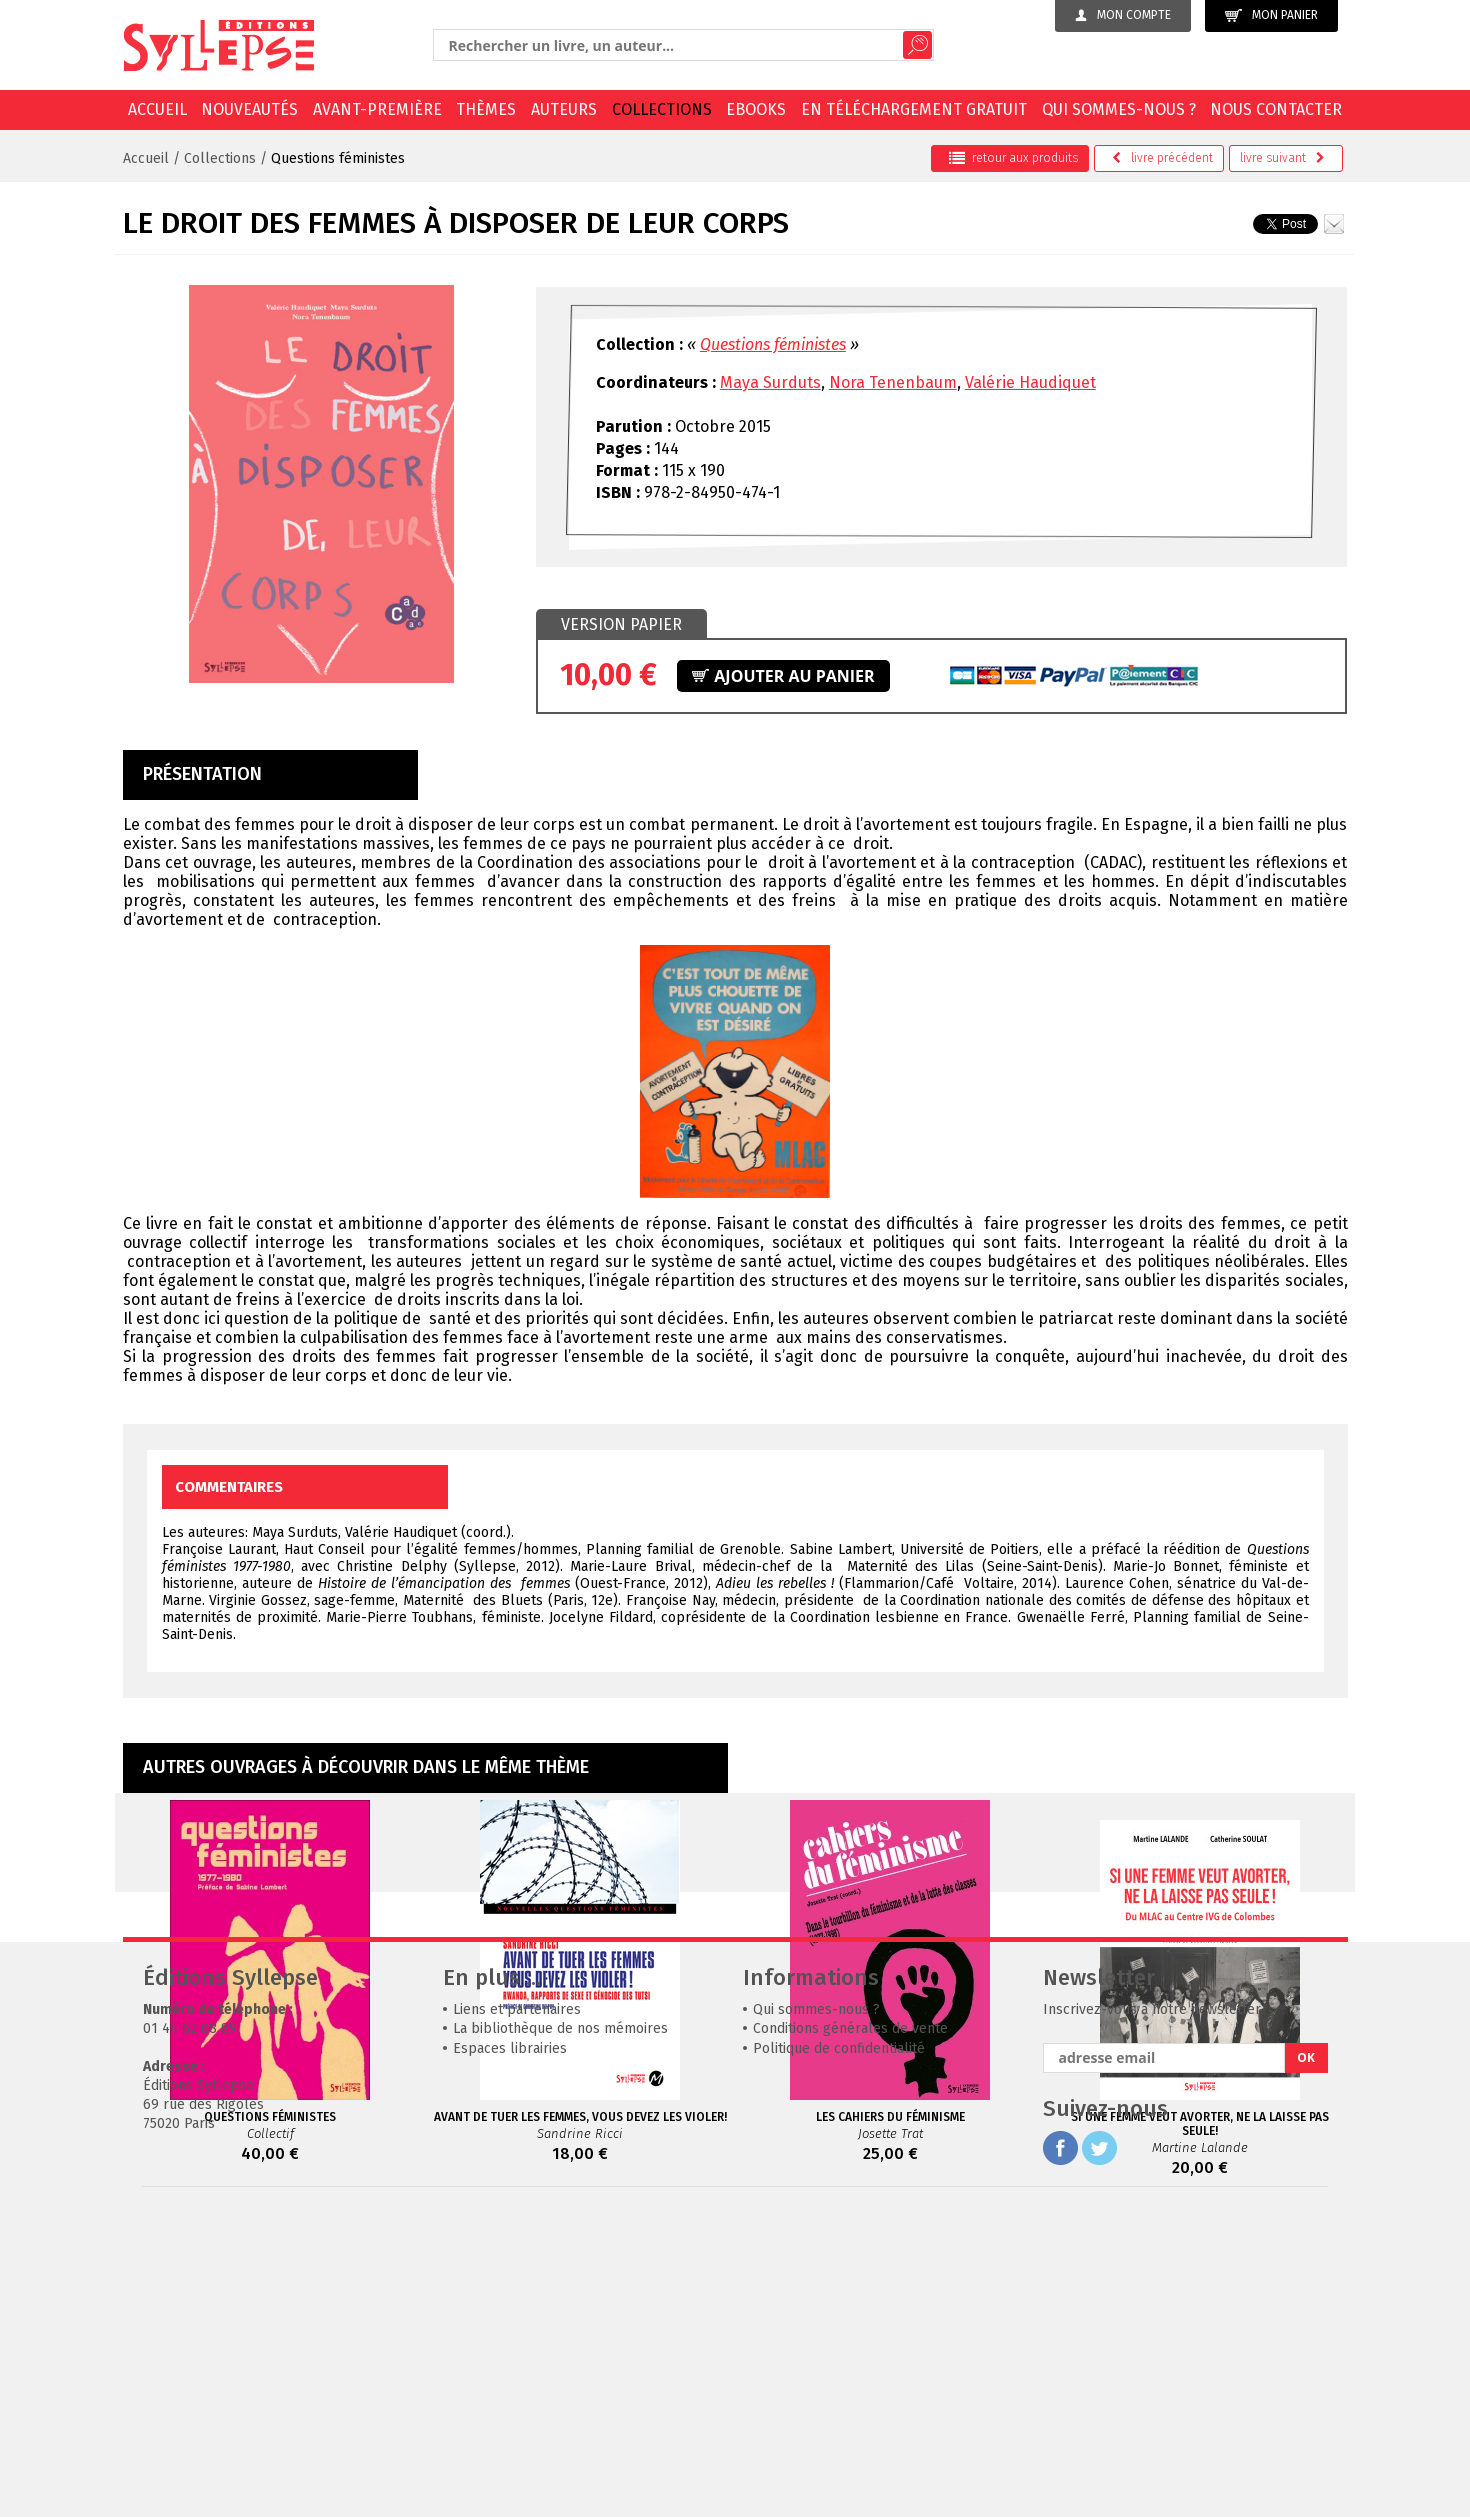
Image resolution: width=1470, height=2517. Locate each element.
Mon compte (1123, 15)
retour (1013, 158)
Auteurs (564, 109)
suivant (1282, 158)
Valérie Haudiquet (1030, 382)
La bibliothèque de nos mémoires (560, 2328)
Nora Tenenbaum (893, 382)
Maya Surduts (770, 382)
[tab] (621, 625)
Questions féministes (338, 158)
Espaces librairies (510, 2348)
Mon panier (1271, 15)
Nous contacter (1276, 109)
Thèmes (486, 109)
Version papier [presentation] (621, 624)
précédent (1162, 158)
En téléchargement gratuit (914, 109)
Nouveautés (249, 109)
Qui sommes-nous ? (1119, 109)
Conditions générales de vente (850, 2328)
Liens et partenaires (517, 2309)
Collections (662, 109)
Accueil (157, 109)
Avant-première (377, 109)
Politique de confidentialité (839, 2348)
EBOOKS (756, 109)
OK (1306, 2357)
